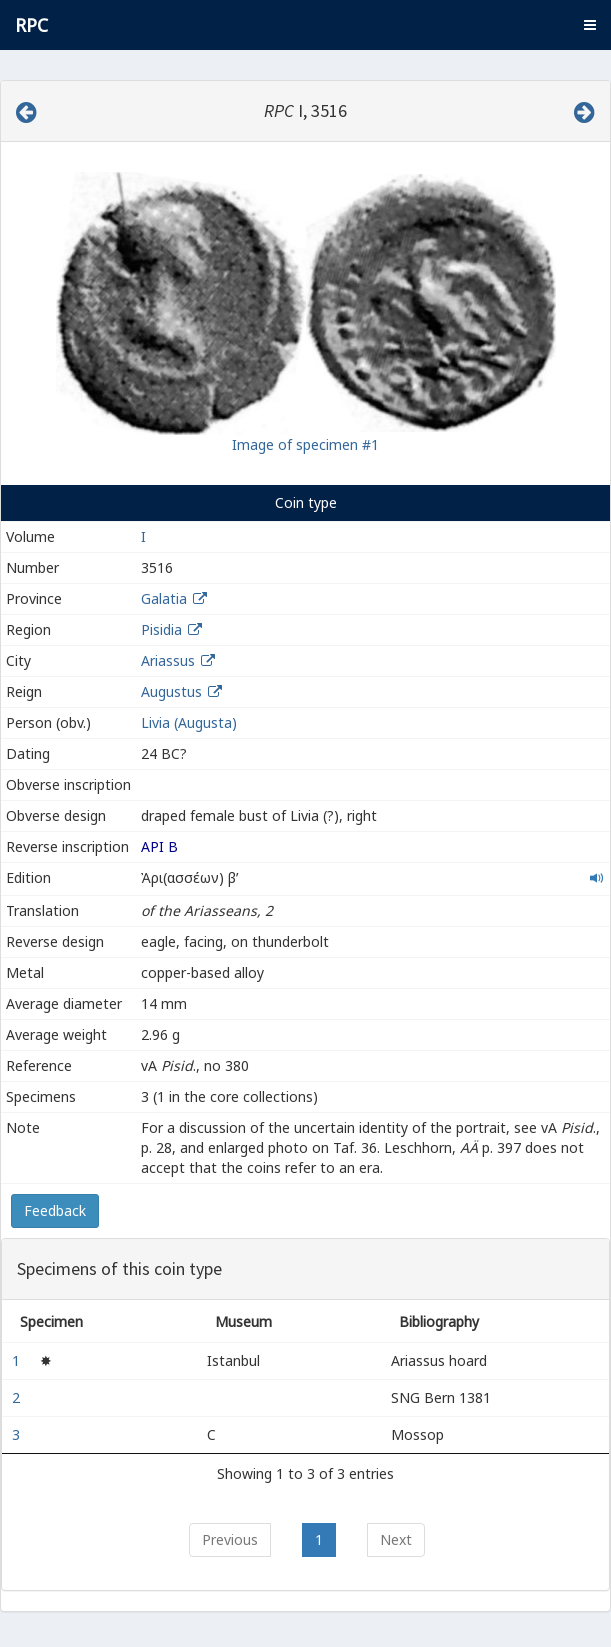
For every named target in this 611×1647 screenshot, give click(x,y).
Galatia (164, 598)
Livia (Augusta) (189, 722)
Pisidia (161, 629)
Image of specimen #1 (305, 444)
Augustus (171, 691)
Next (396, 1539)
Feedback (55, 1210)
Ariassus (168, 660)
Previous (230, 1539)
